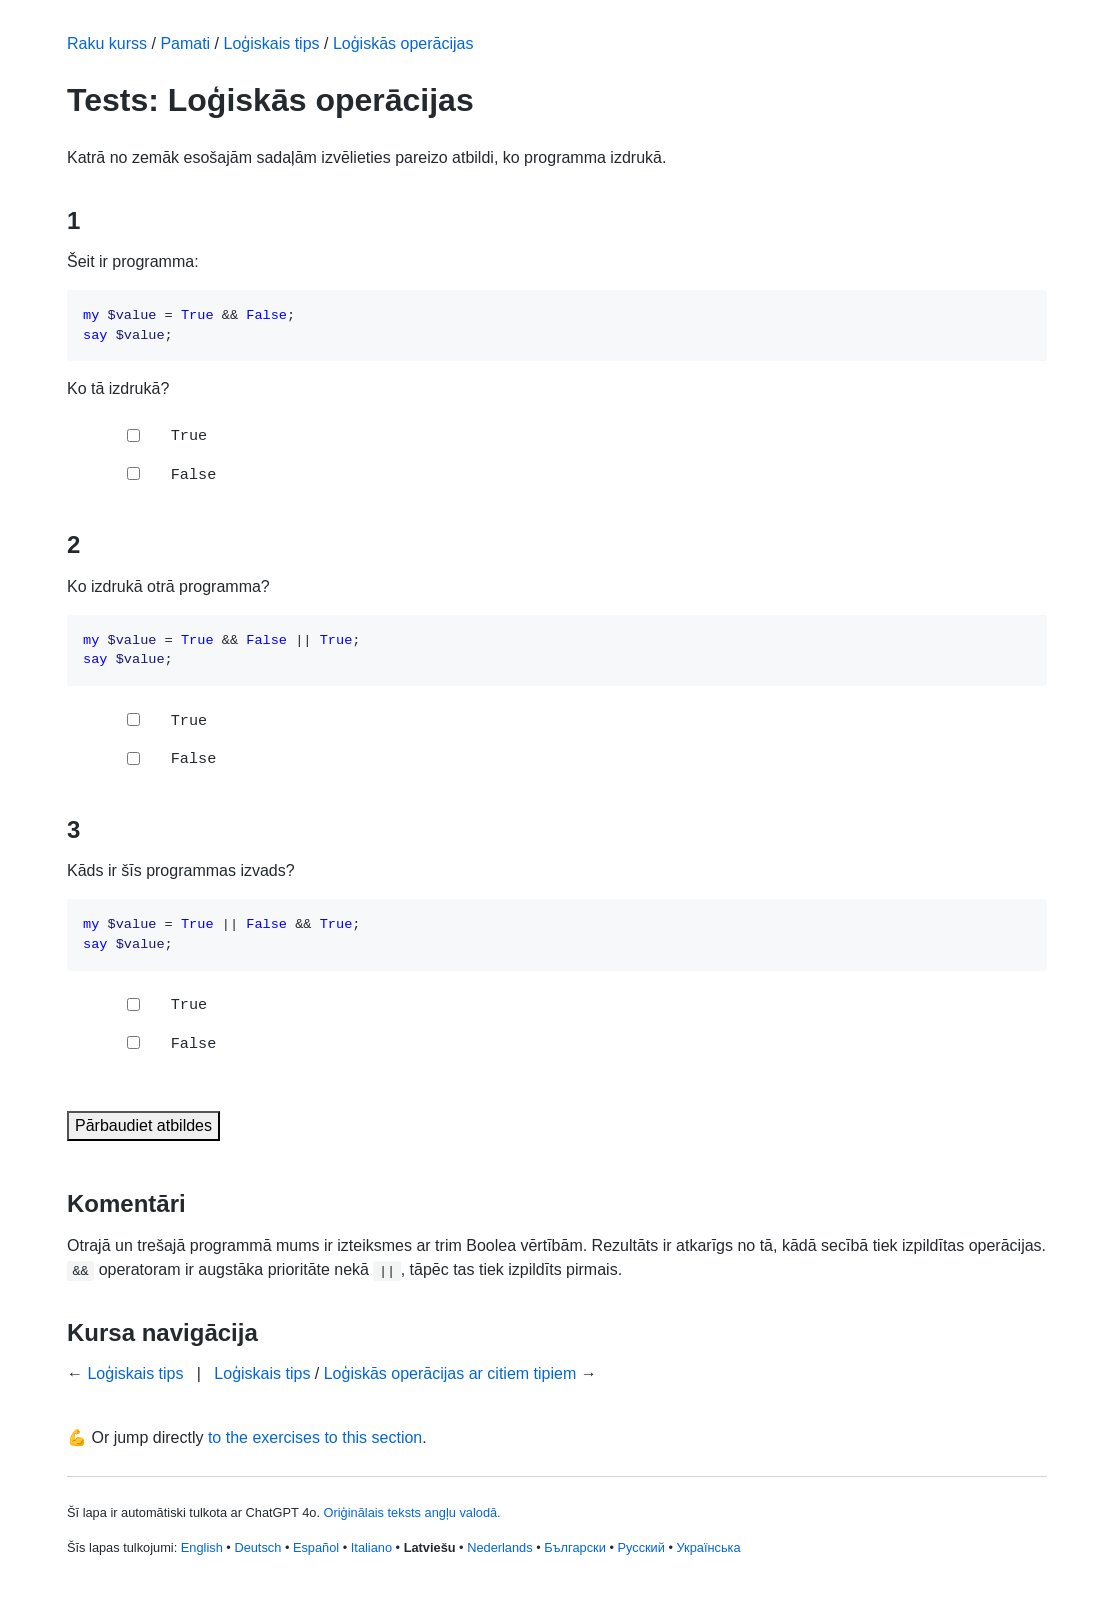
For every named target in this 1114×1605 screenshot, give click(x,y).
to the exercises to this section (315, 1437)
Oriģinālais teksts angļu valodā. (412, 1512)
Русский (640, 1547)
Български (575, 1547)
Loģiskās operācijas (403, 43)
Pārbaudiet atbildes (143, 1125)
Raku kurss (107, 43)
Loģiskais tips (272, 43)
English (202, 1547)
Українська (709, 1547)
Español (316, 1547)
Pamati (185, 43)
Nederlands (499, 1547)
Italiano (371, 1547)
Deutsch (257, 1547)
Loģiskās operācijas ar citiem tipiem (450, 1373)
